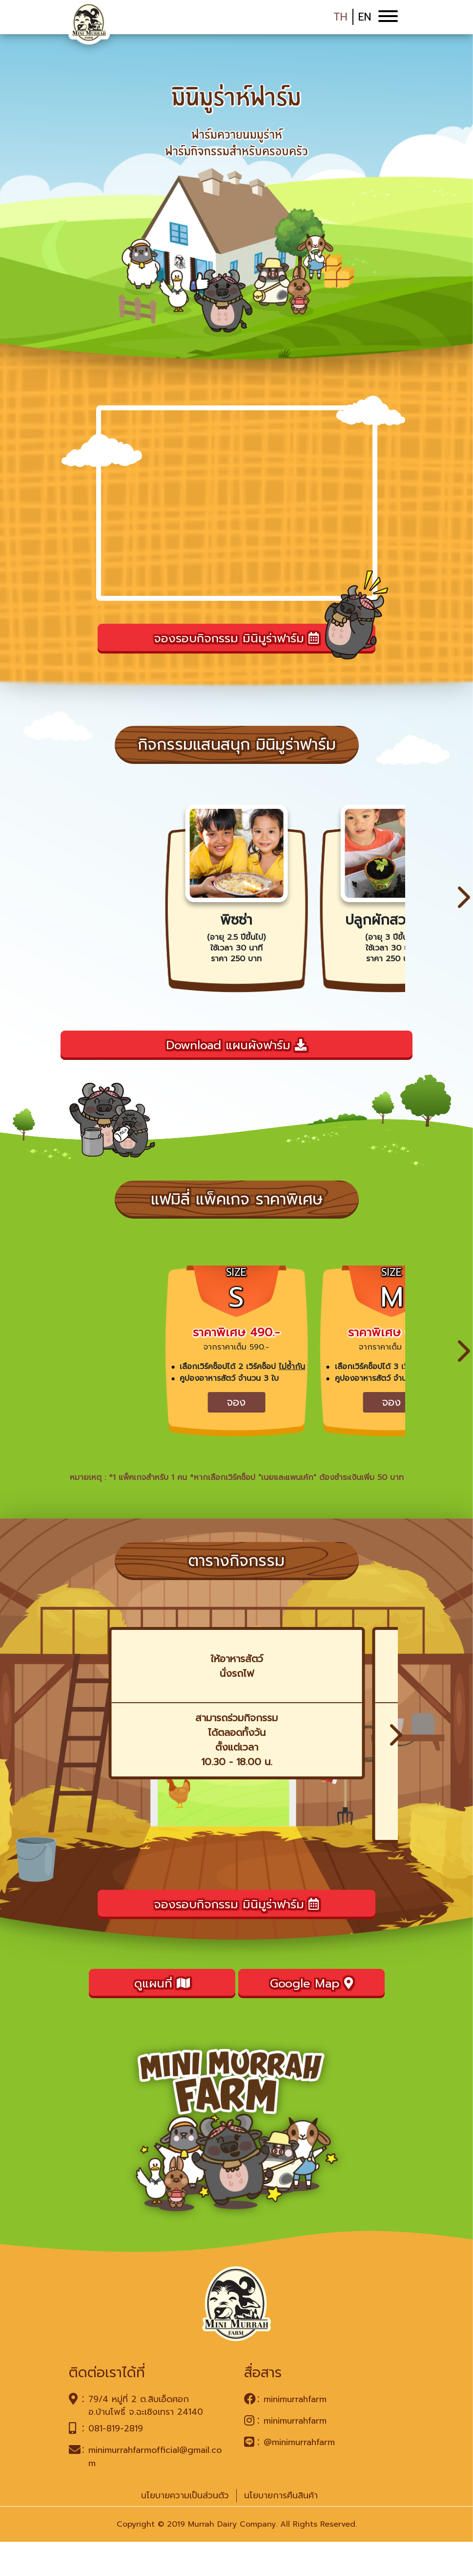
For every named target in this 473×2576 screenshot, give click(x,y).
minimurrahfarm (295, 2433)
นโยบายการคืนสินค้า (281, 2529)
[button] (464, 905)
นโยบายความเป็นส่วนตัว (185, 2529)
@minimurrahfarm (299, 2476)
